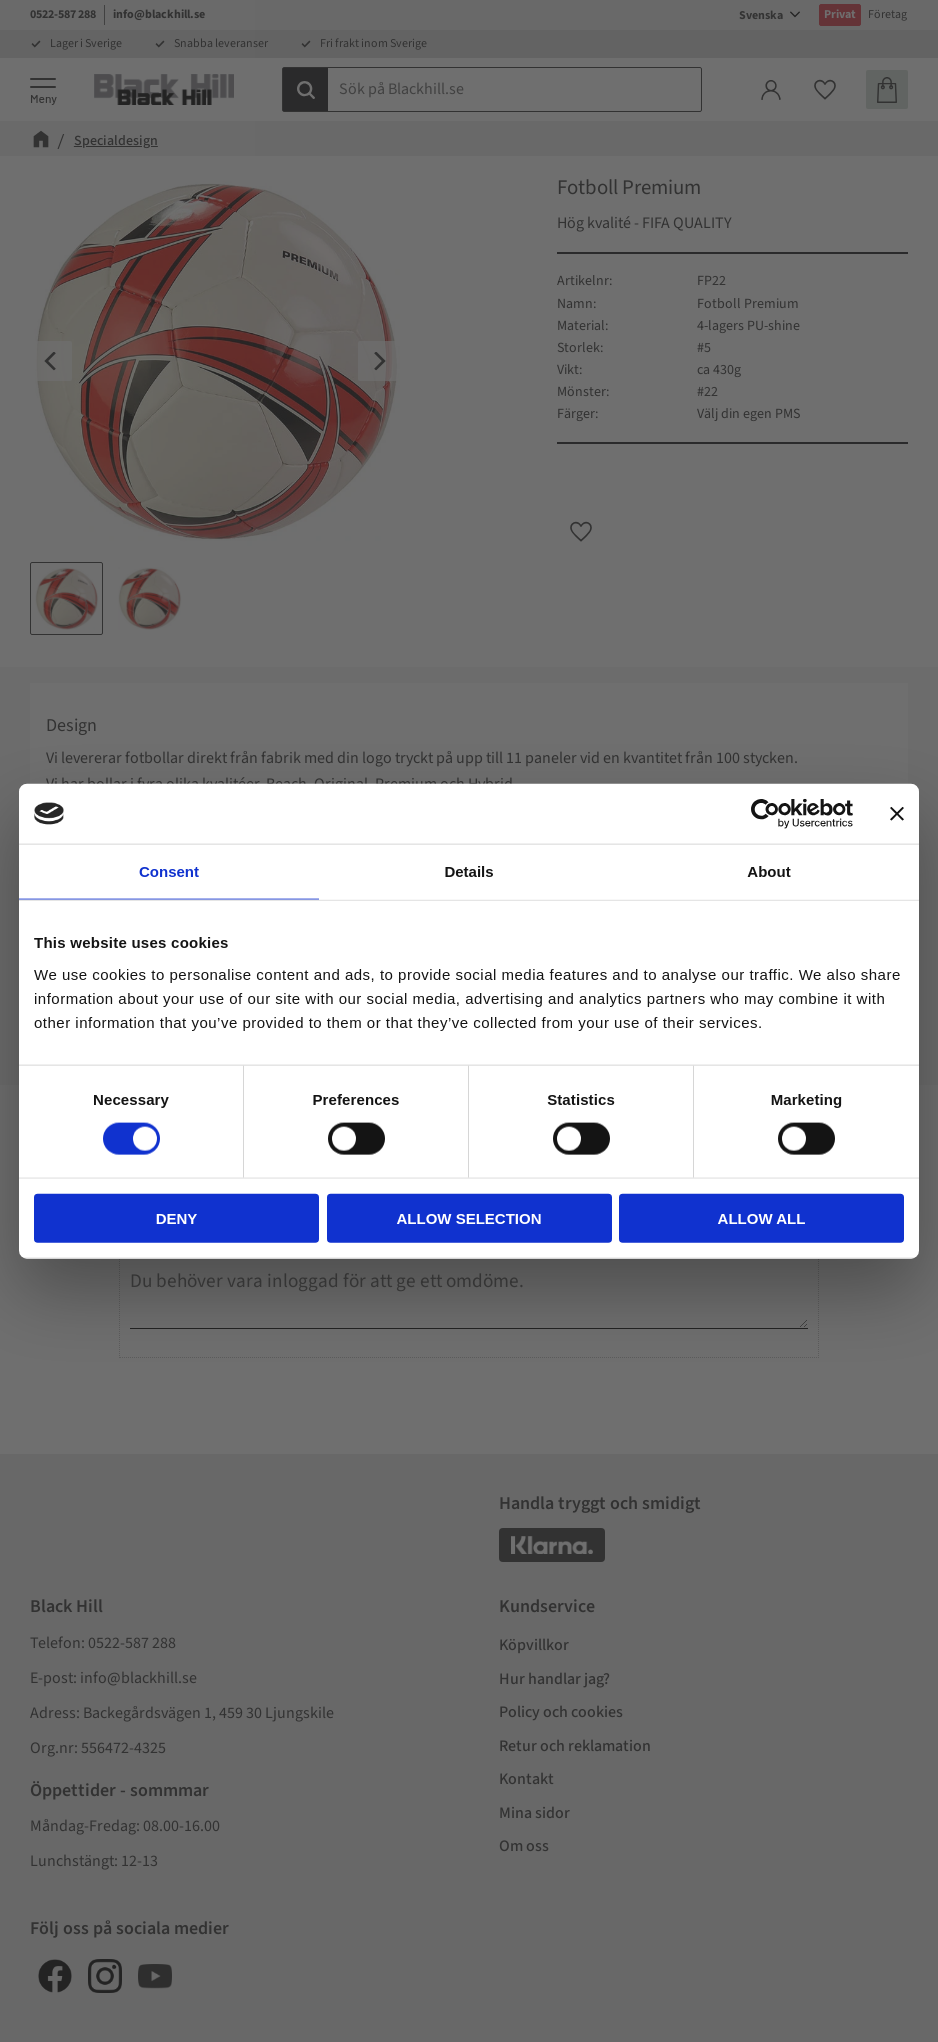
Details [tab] (468, 871)
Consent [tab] (169, 871)
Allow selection (469, 1217)
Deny (177, 1217)
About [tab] (768, 871)
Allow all (762, 1217)
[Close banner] (897, 814)
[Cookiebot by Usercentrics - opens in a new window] (765, 814)
